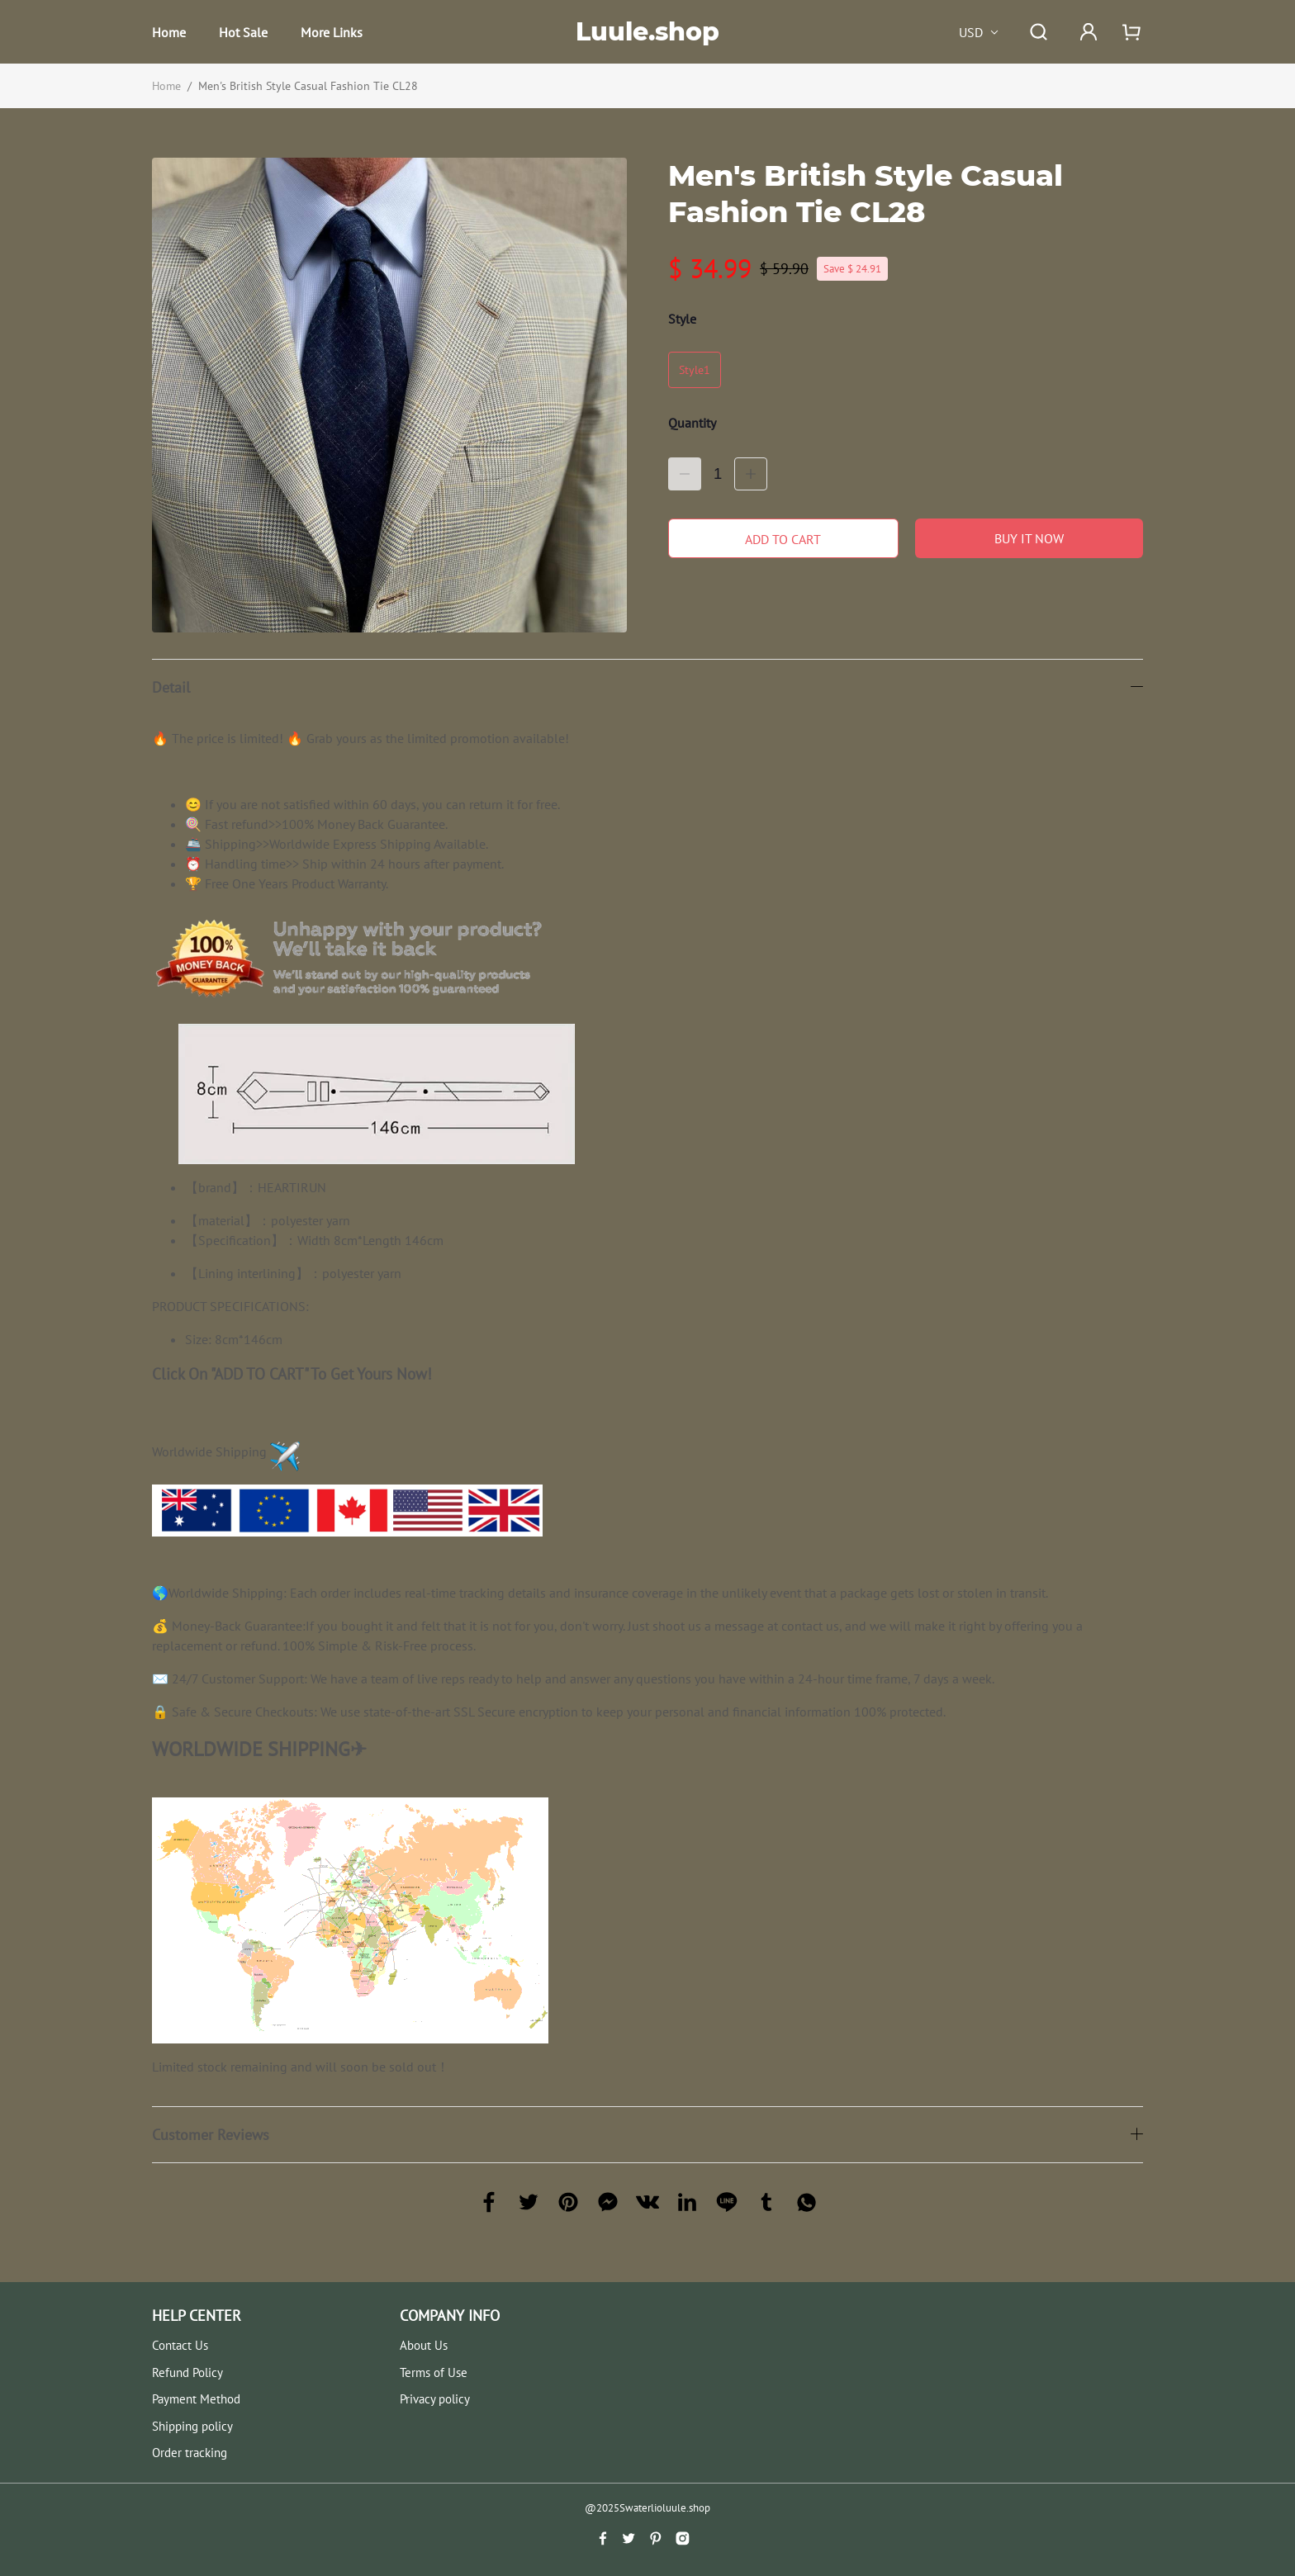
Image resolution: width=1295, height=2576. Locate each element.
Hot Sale (243, 32)
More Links (332, 32)
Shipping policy (192, 2426)
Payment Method (196, 2399)
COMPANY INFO (450, 2315)
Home (169, 32)
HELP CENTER (196, 2315)
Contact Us (180, 2345)
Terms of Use (433, 2372)
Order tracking (189, 2452)
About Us (424, 2345)
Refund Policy (187, 2372)
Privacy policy (435, 2399)
